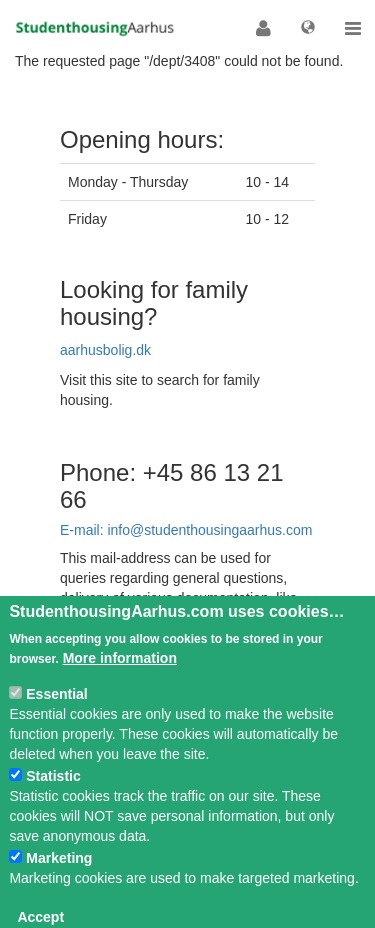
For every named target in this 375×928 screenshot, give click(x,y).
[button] (263, 28)
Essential (56, 716)
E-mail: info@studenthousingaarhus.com (186, 530)
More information (120, 680)
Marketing (59, 880)
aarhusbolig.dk (105, 350)
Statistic (53, 798)
